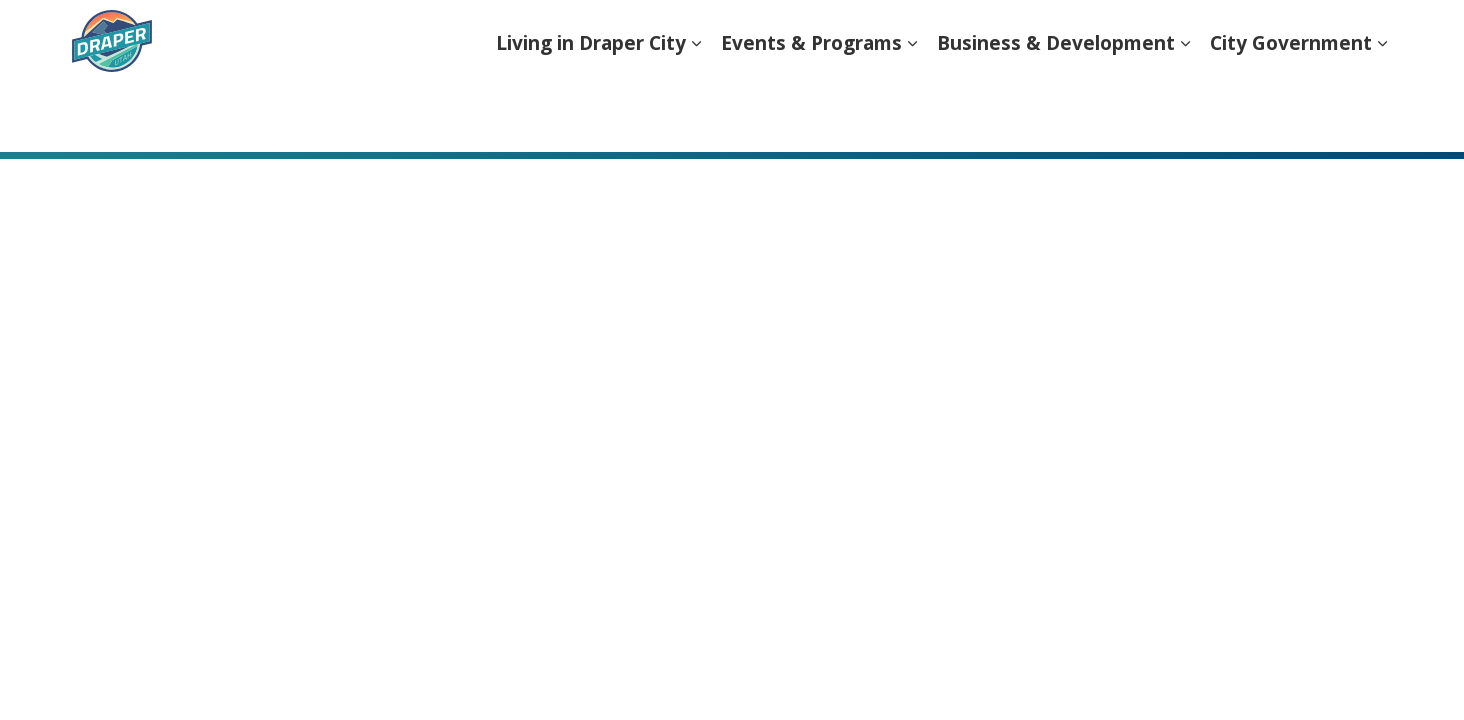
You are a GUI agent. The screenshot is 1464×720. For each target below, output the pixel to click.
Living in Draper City (591, 114)
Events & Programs (811, 114)
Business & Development (1056, 114)
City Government (1291, 114)
